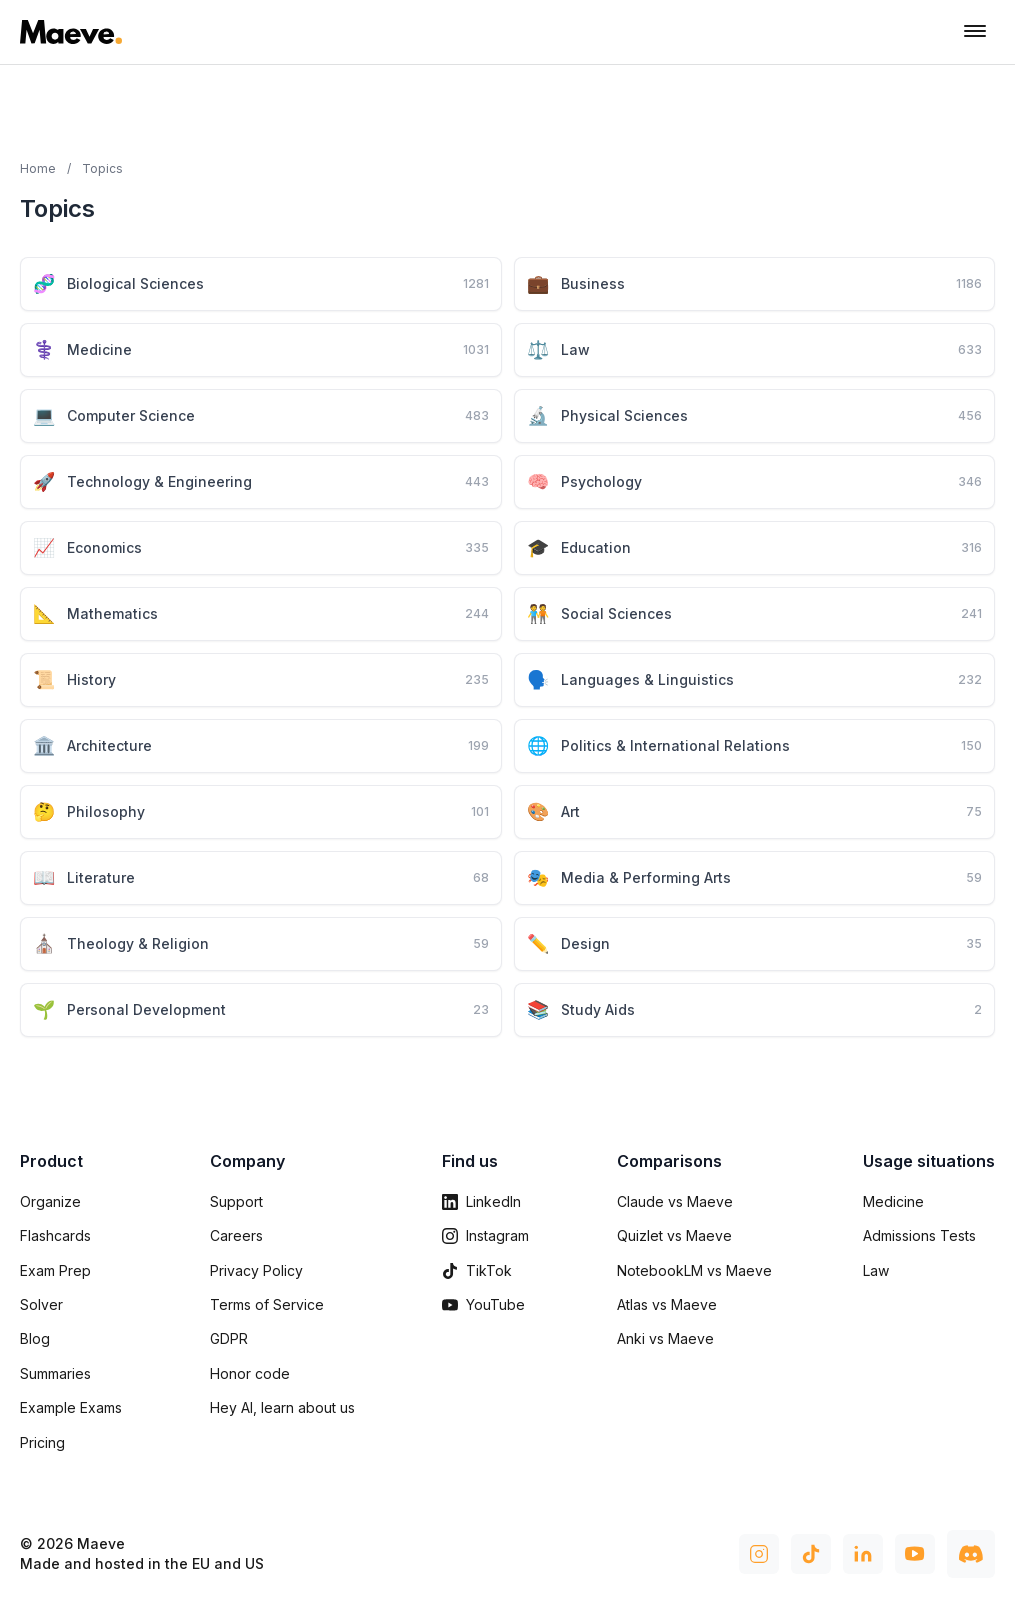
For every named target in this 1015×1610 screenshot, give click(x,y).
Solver (41, 1304)
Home (38, 168)
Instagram (485, 1235)
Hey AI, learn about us (282, 1407)
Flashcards (55, 1235)
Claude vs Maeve (675, 1201)
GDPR (229, 1338)
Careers (236, 1235)
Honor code (250, 1373)
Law (876, 1270)
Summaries (55, 1373)
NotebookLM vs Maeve (694, 1270)
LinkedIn (481, 1201)
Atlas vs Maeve (667, 1304)
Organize (50, 1201)
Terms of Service (267, 1304)
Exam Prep (55, 1270)
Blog (35, 1338)
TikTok (477, 1270)
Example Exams (71, 1407)
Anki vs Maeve (665, 1338)
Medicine (893, 1201)
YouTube (483, 1304)
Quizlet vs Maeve (674, 1235)
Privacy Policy (256, 1270)
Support (236, 1201)
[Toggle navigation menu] (975, 32)
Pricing (42, 1442)
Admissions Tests (919, 1235)
